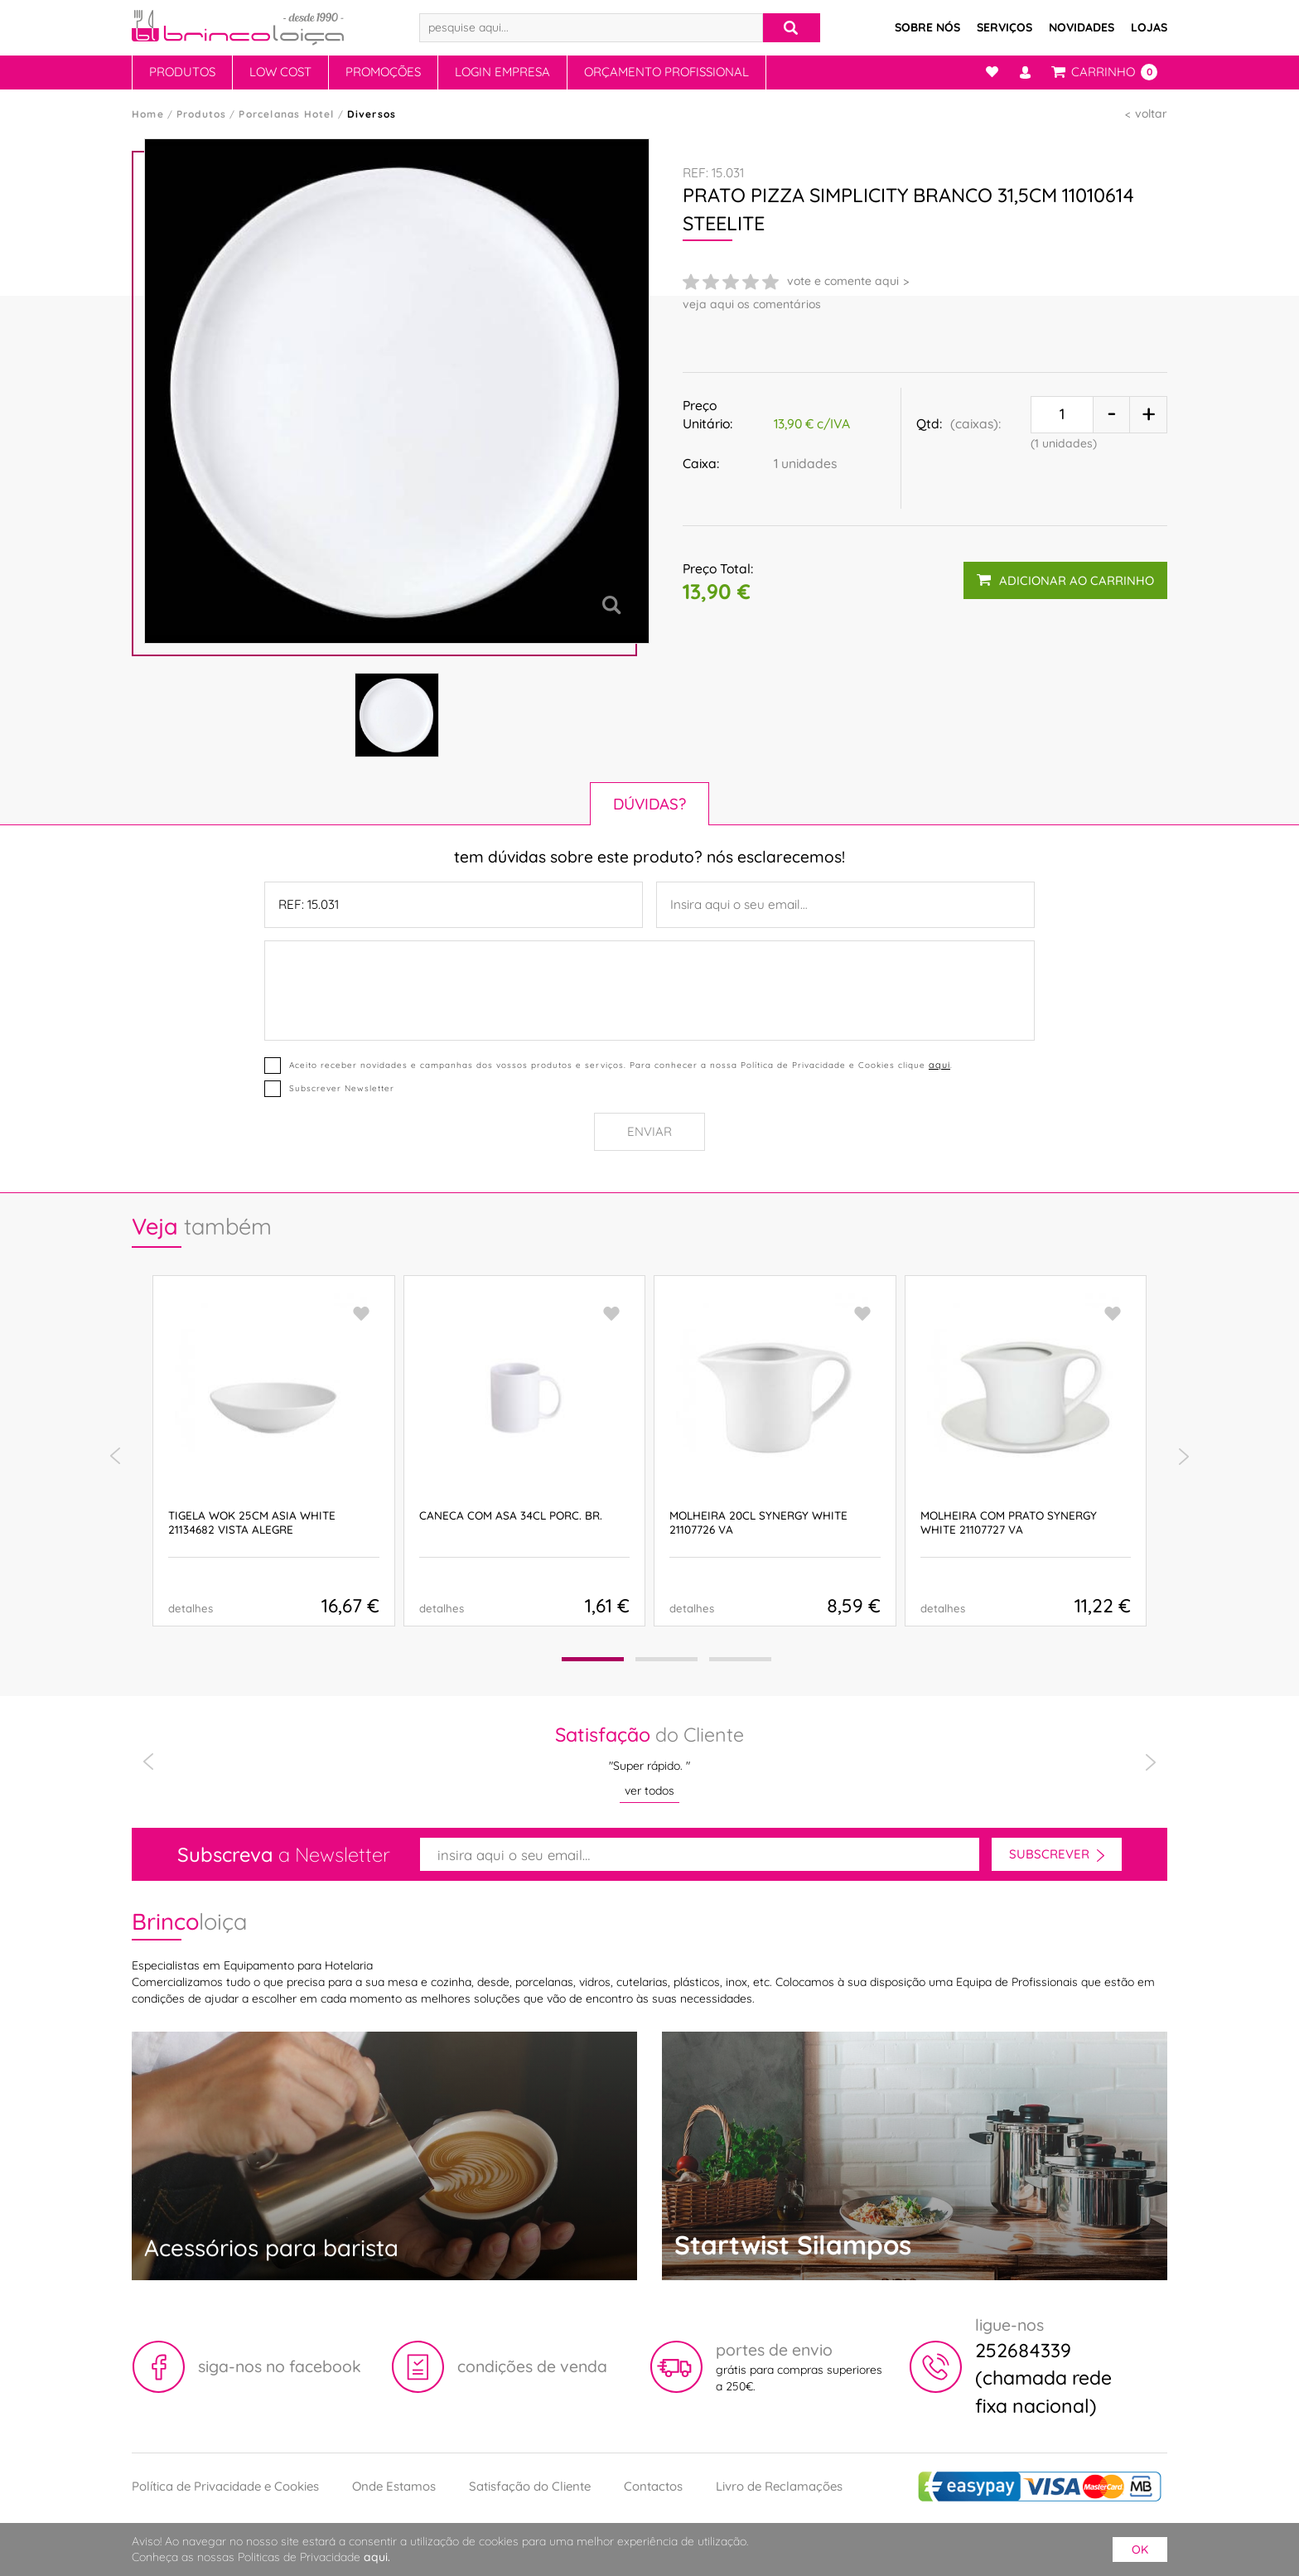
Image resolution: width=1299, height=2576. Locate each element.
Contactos (653, 2486)
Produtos (182, 72)
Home (148, 114)
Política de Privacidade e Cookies (225, 2486)
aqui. (377, 2556)
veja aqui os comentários (752, 304)
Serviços (1004, 27)
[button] (593, 1659)
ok (1140, 2549)
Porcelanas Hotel (286, 114)
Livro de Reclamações (779, 2486)
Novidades (1081, 27)
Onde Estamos (394, 2486)
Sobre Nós (927, 27)
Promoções (383, 72)
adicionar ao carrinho (1065, 580)
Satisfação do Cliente (530, 2486)
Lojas (1149, 27)
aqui (939, 1065)
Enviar (649, 1131)
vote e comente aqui (843, 281)
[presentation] (115, 1456)
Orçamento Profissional (666, 72)
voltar (1151, 113)
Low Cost (280, 72)
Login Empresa (502, 72)
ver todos (649, 1790)
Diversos (372, 114)
